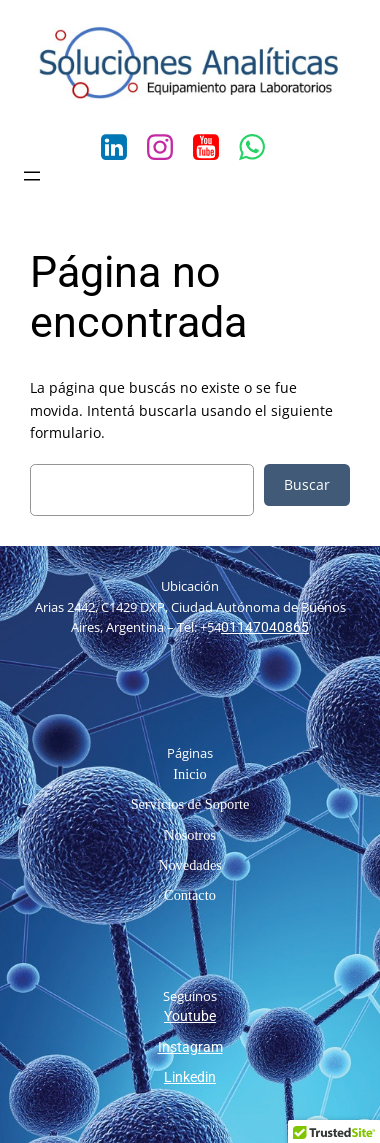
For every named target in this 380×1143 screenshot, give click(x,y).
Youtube (190, 1016)
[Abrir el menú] (32, 176)
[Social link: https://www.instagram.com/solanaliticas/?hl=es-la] (167, 148)
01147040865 (265, 627)
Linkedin (190, 1077)
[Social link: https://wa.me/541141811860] (259, 148)
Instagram (190, 1047)
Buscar (307, 484)
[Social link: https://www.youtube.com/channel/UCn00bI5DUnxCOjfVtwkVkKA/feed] (213, 148)
